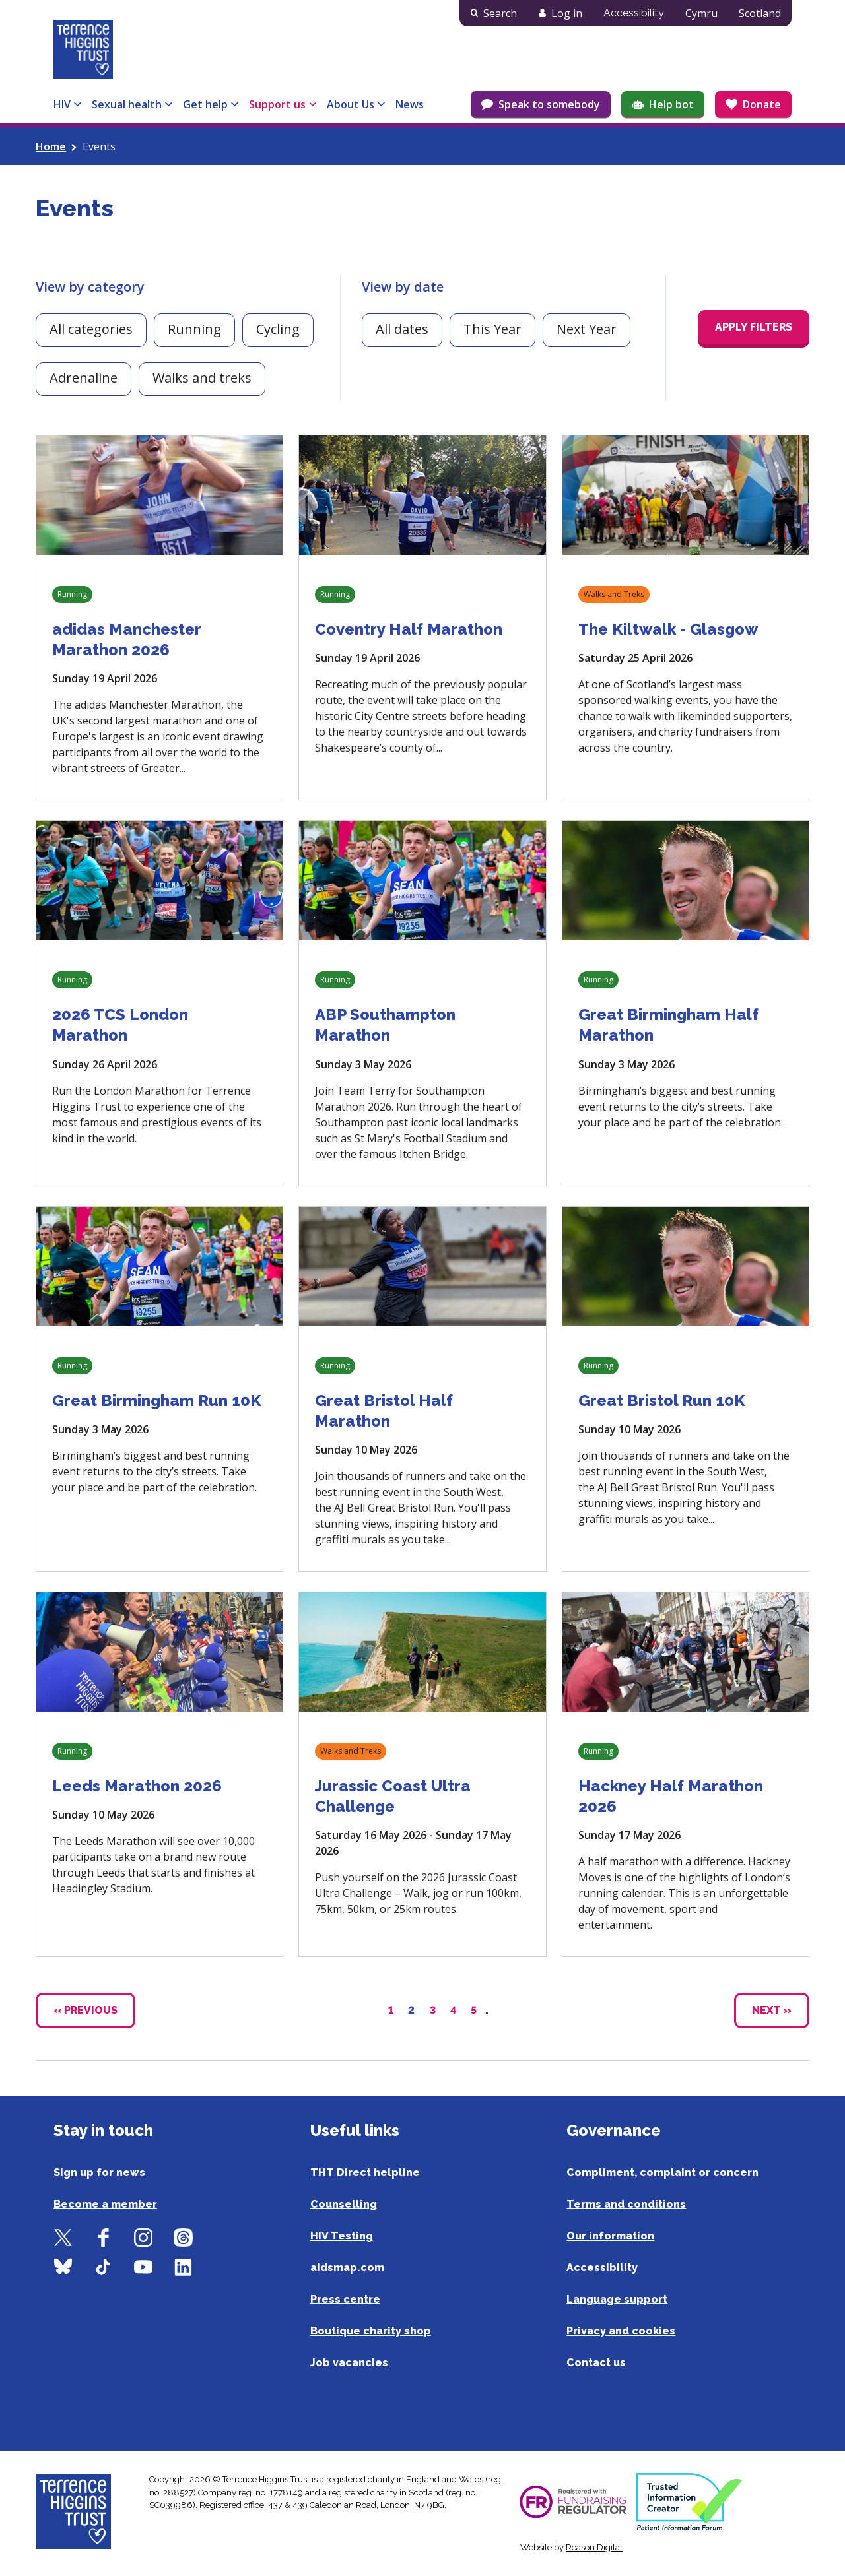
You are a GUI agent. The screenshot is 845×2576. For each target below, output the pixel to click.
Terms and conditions (626, 2204)
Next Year (587, 329)
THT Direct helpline (365, 2172)
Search (500, 13)
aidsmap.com (347, 2267)
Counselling (343, 2204)
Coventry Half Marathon (408, 629)
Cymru (701, 13)
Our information (610, 2236)
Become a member (105, 2204)
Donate (762, 104)
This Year (492, 329)
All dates (402, 329)
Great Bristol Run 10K (661, 1400)
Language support (616, 2299)
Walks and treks (202, 378)
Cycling (278, 329)
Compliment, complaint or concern (662, 2172)
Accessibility (633, 13)
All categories (91, 329)
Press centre (345, 2299)
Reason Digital (594, 2547)
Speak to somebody (549, 104)
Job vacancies (349, 2362)
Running (194, 329)
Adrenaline (84, 378)
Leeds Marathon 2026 (137, 1785)
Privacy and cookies (620, 2331)
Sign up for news (99, 2172)
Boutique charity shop (370, 2331)
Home (51, 146)
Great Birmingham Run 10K (156, 1400)
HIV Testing (341, 2236)
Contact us (596, 2362)
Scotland (760, 13)
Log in (566, 13)
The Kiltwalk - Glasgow (668, 629)
